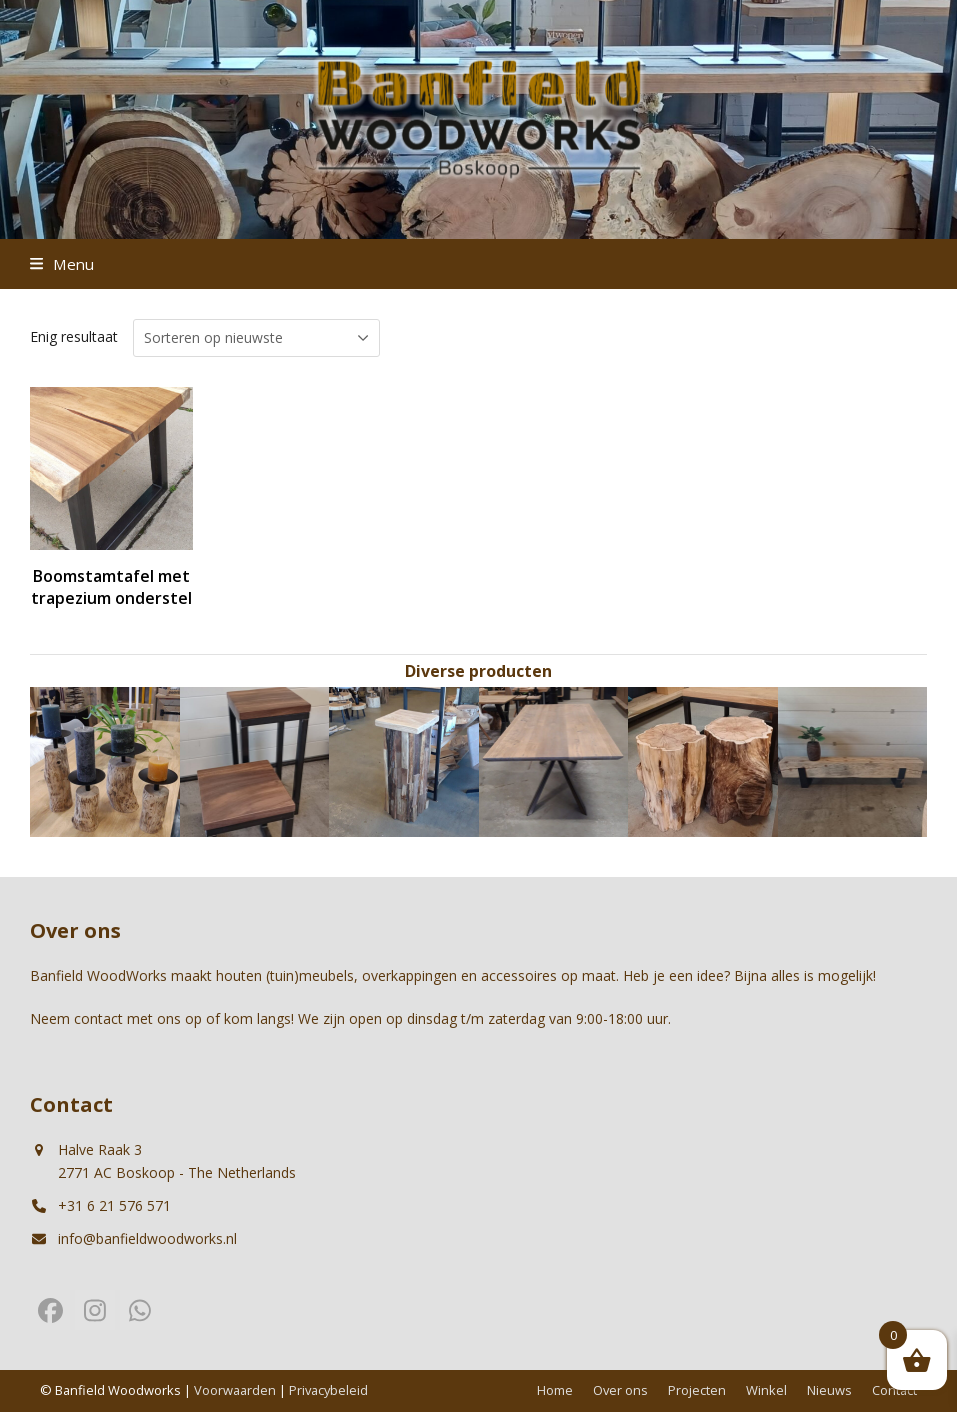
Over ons (620, 1390)
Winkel (766, 1390)
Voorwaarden (235, 1390)
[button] (62, 264)
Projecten (697, 1390)
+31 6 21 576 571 (114, 1205)
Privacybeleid (328, 1390)
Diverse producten (478, 671)
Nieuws (829, 1390)
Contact (894, 1390)
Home (555, 1390)
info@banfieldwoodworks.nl (147, 1238)
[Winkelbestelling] (256, 338)
